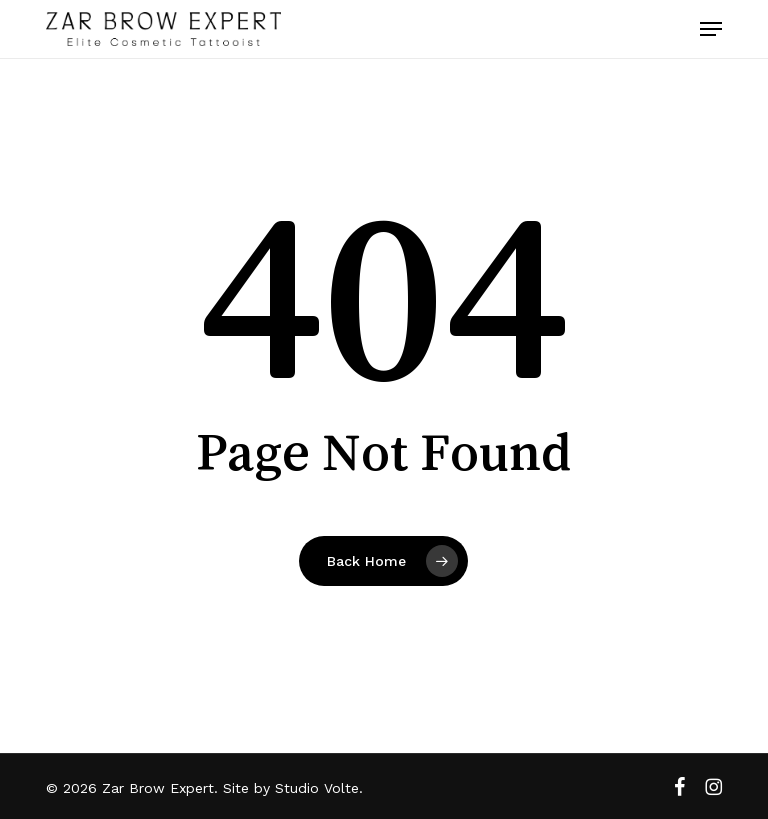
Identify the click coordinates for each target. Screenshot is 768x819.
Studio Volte (317, 788)
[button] (711, 29)
